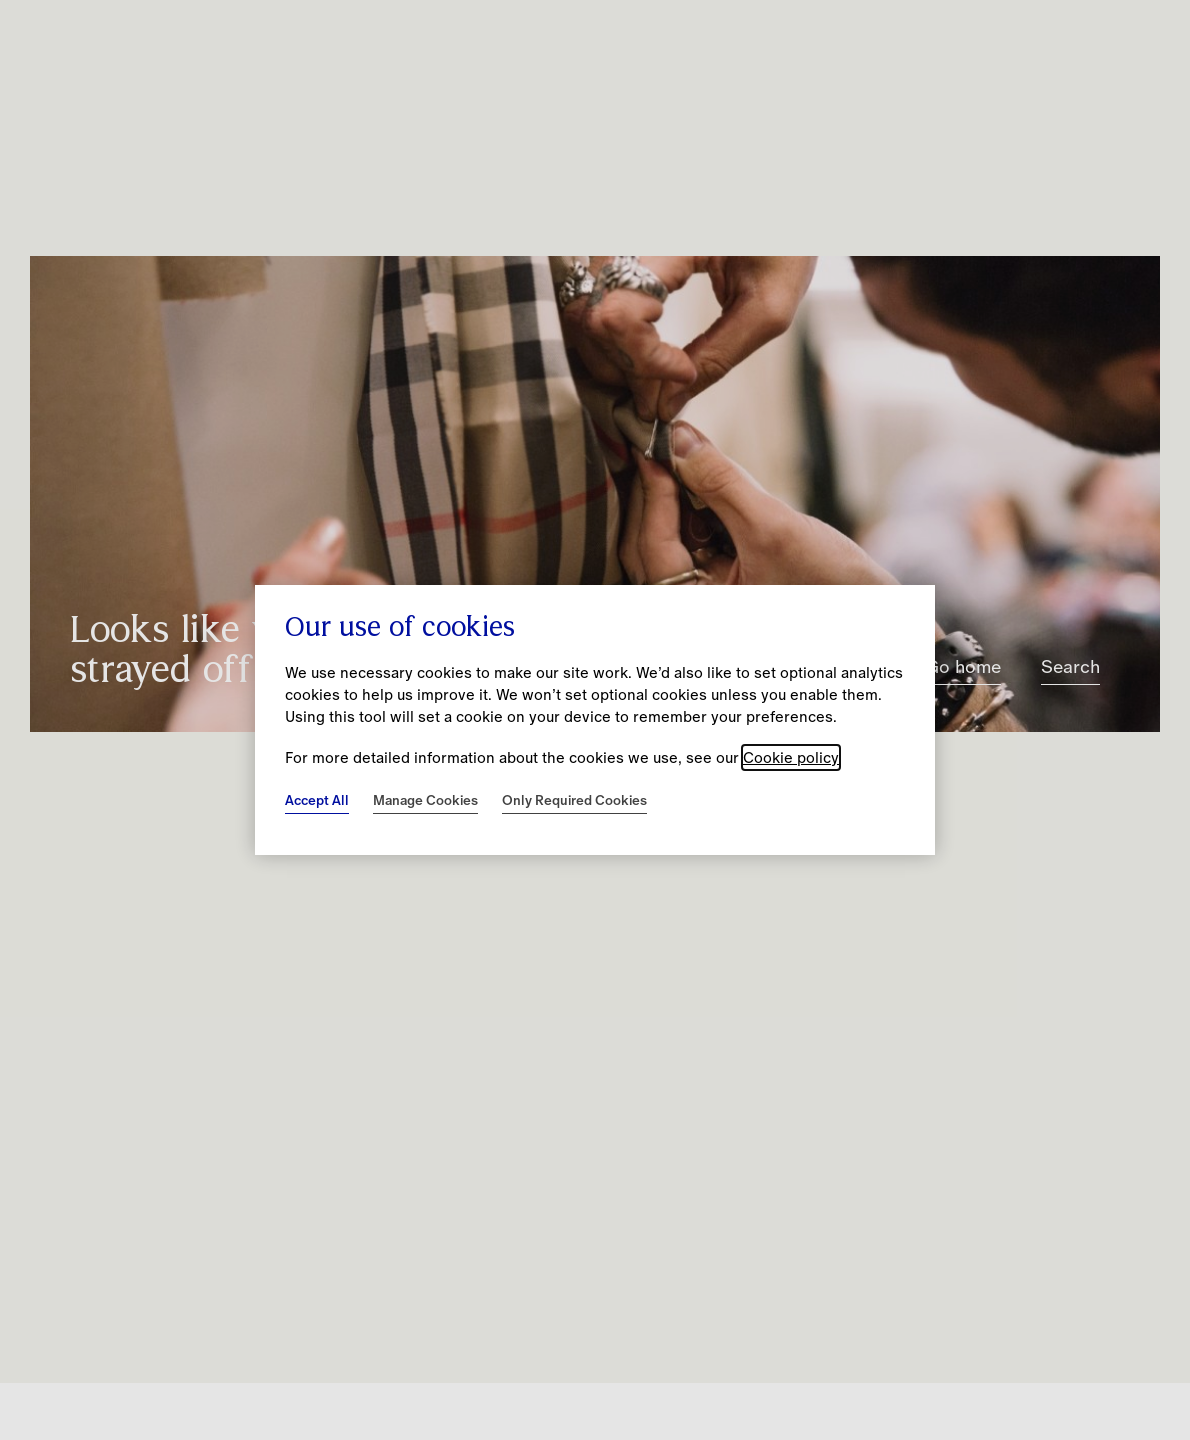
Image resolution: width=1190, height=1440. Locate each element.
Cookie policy (791, 757)
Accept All (317, 800)
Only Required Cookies (574, 800)
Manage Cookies (425, 800)
